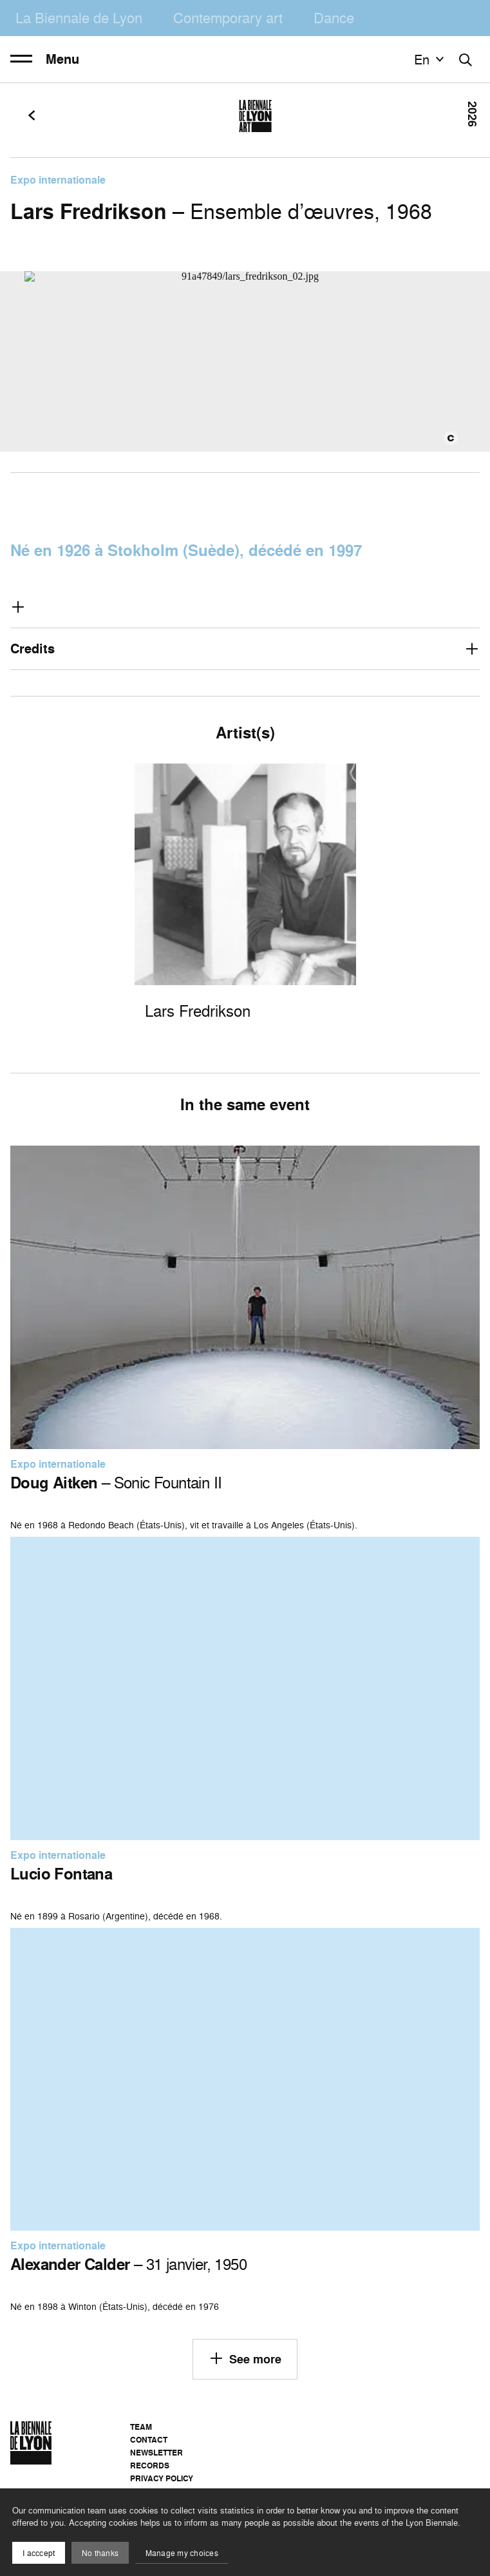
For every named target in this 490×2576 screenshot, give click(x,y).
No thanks (100, 2553)
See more (245, 2358)
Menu (44, 59)
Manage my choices (182, 2553)
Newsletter (156, 2452)
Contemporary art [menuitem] (228, 18)
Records (149, 2465)
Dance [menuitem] (334, 18)
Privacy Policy (161, 2478)
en (431, 59)
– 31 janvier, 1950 (128, 2264)
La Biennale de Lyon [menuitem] (78, 18)
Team (141, 2426)
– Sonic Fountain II (115, 1482)
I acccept (39, 2553)
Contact (148, 2439)
